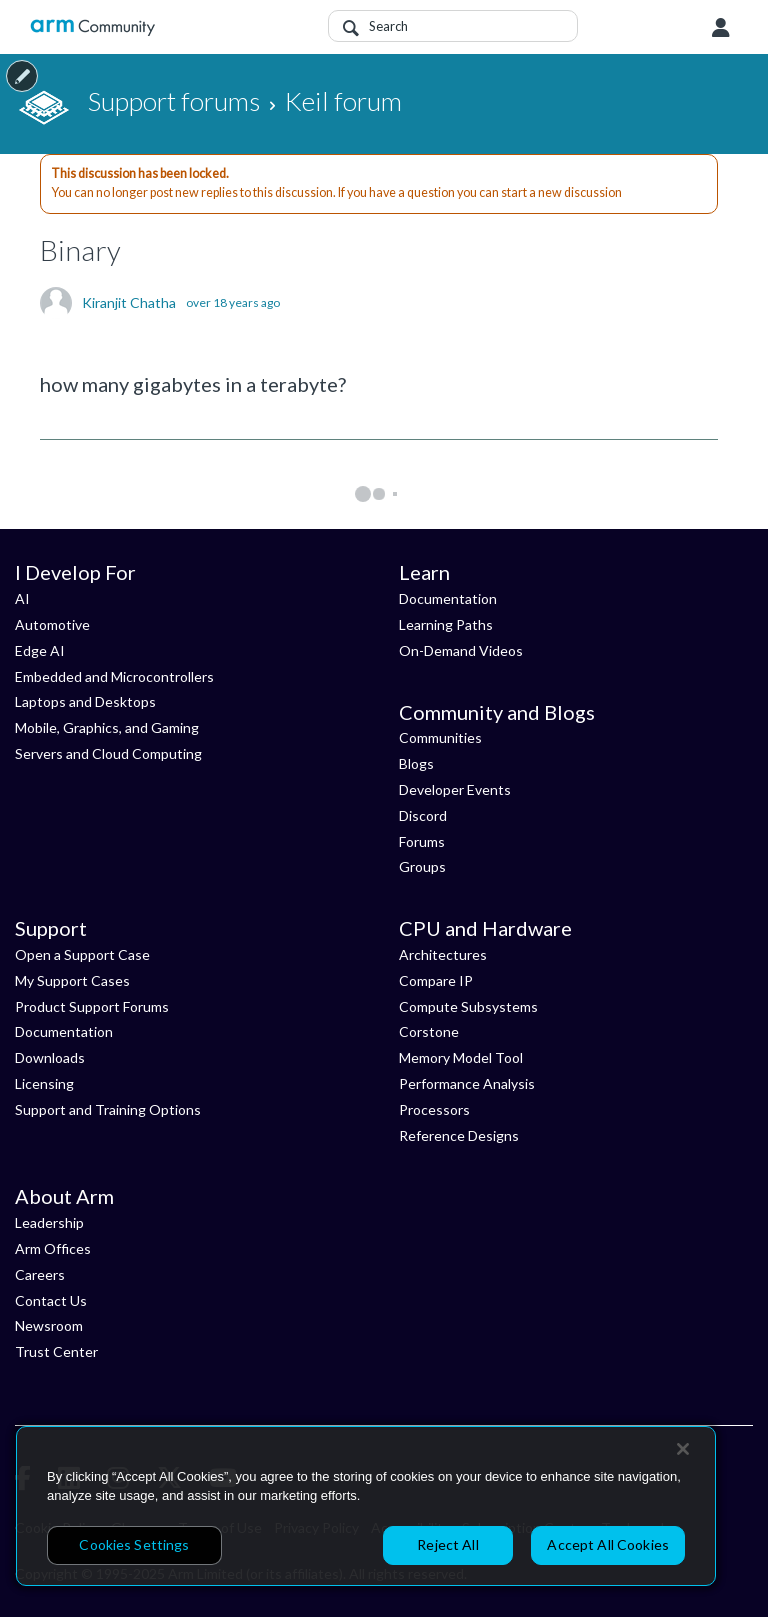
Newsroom (49, 1325)
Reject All (447, 1544)
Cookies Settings (134, 1544)
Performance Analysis (467, 1083)
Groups (422, 866)
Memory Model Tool (461, 1057)
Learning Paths (446, 624)
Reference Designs (459, 1135)
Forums (422, 841)
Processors (434, 1109)
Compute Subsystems (468, 1006)
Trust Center (56, 1351)
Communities (440, 737)
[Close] (683, 1449)
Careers (40, 1274)
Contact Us (51, 1300)
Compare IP (436, 980)
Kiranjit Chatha (129, 303)
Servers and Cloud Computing (108, 753)
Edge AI (40, 650)
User (721, 28)
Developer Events (455, 789)
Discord (423, 815)
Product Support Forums (92, 1006)
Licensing (44, 1083)
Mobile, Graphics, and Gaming (107, 727)
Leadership (49, 1222)
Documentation (448, 598)
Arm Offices (53, 1248)
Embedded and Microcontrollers (114, 676)
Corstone (429, 1031)
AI (22, 598)
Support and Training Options (108, 1109)
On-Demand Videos (461, 650)
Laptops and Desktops (85, 701)
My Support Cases (72, 980)
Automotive (52, 624)
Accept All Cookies (608, 1544)
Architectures (443, 954)
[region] (366, 1506)
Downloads (50, 1057)
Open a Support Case (82, 954)
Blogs (416, 763)
